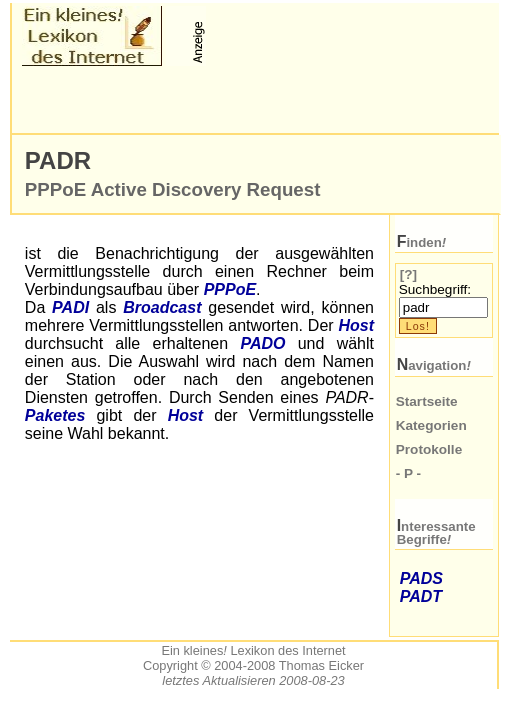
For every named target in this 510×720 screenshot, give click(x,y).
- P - (408, 473)
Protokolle (429, 449)
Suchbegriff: (435, 289)
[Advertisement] (256, 100)
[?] (408, 274)
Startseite (427, 401)
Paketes (55, 415)
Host (356, 325)
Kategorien (431, 425)
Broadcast (162, 307)
